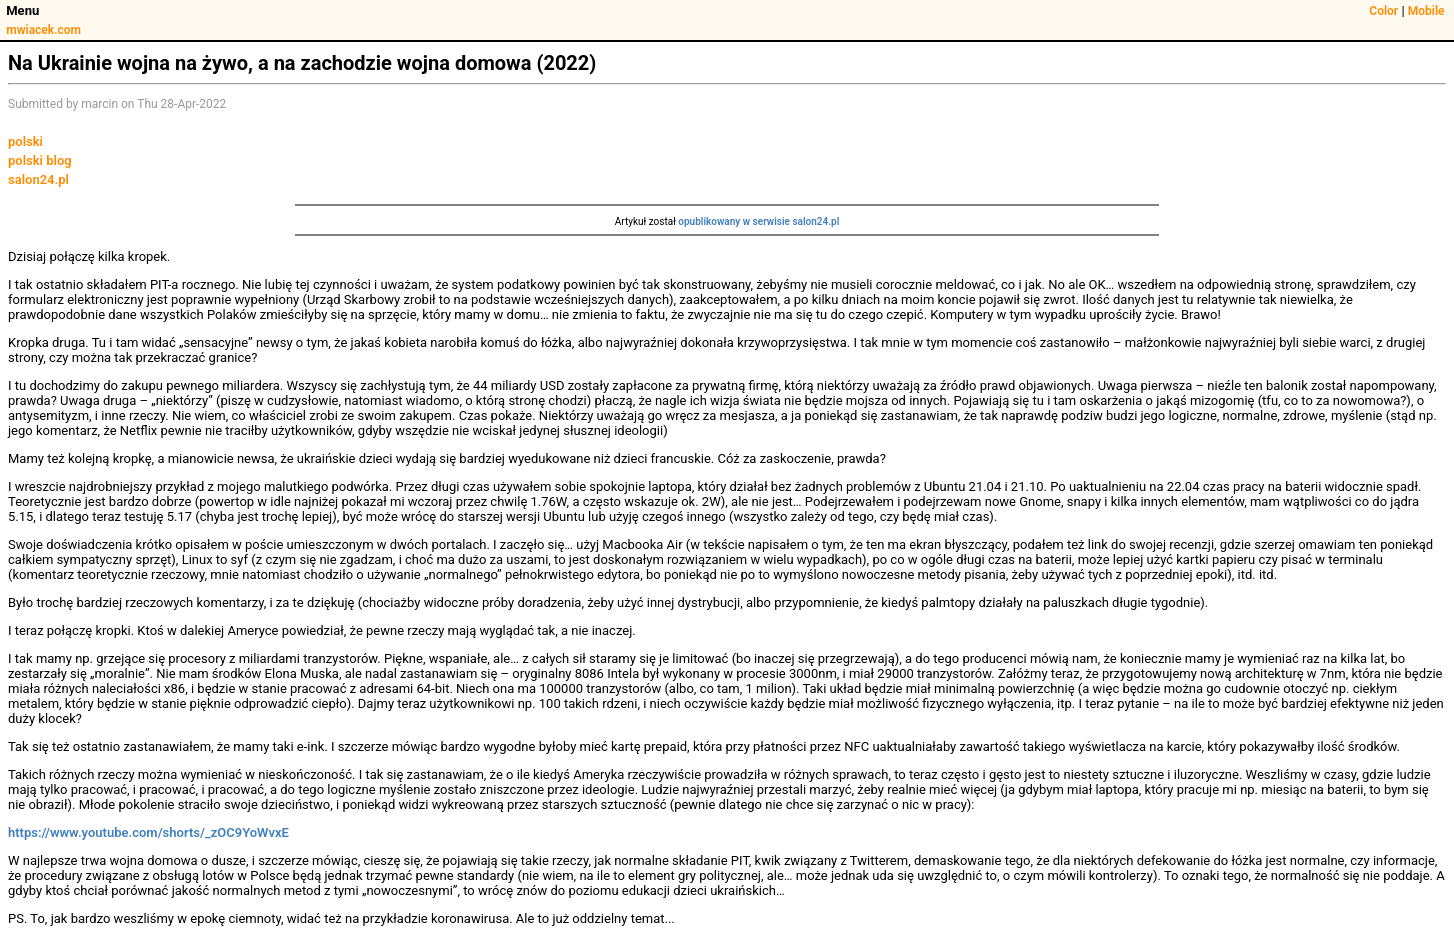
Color (1383, 11)
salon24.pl (38, 179)
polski (25, 141)
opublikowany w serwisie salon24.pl (758, 221)
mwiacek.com (43, 30)
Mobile (1426, 11)
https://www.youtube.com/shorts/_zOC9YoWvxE (148, 832)
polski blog (40, 160)
